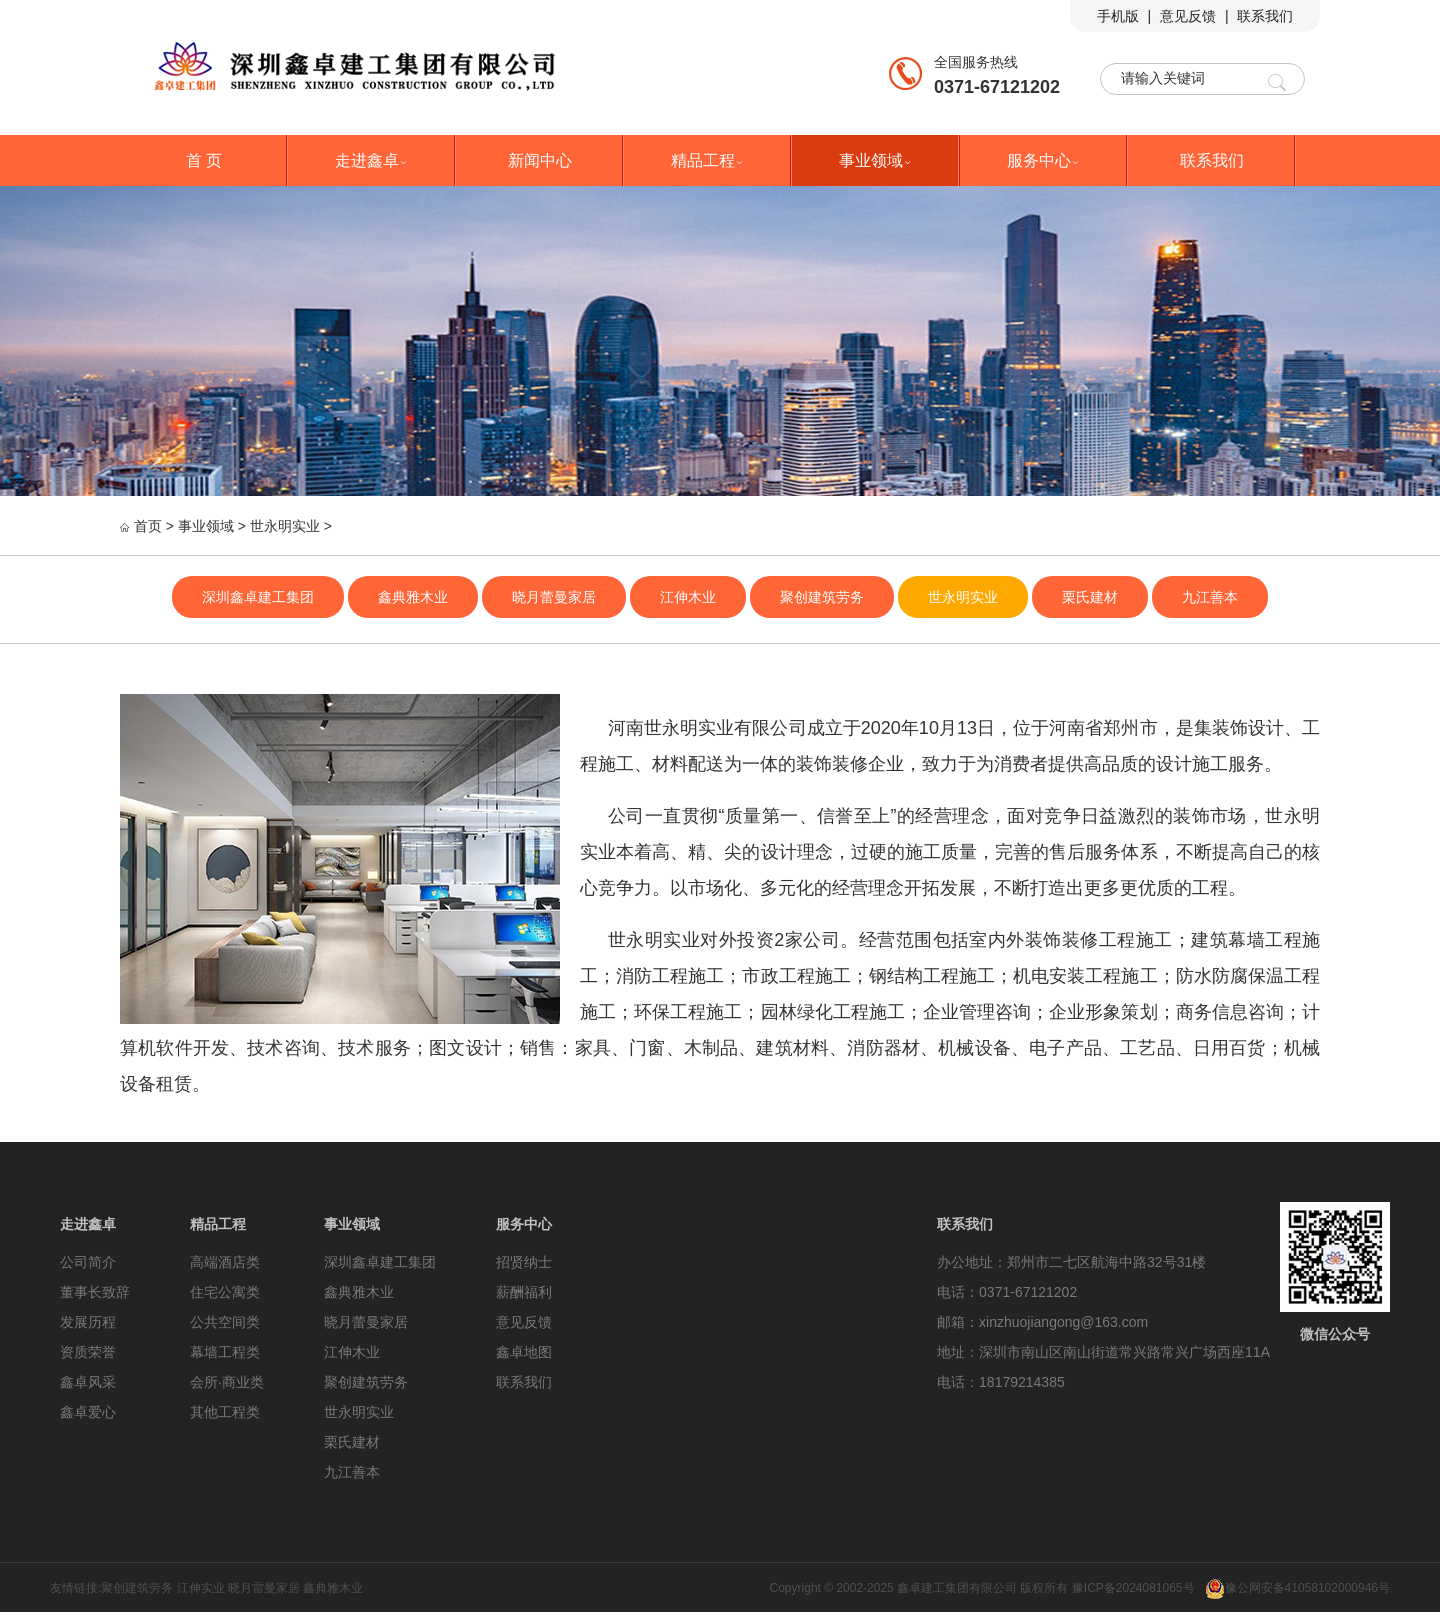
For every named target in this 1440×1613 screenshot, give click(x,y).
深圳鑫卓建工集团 (258, 597)
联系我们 (1265, 16)
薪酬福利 (524, 1292)
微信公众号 (1335, 1334)
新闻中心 (540, 160)
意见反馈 (1188, 16)
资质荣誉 (88, 1352)
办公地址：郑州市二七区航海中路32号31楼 (1071, 1262)
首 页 (204, 160)
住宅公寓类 (225, 1292)
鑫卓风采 (88, 1382)
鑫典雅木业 (413, 597)
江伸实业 (201, 1588)
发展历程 (88, 1322)
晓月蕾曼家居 (554, 597)
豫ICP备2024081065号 (1133, 1588)
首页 (148, 526)
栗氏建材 (1090, 597)
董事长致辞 (95, 1292)
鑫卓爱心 (88, 1412)
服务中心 (1044, 160)
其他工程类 (225, 1412)
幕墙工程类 (225, 1352)
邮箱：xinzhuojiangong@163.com (1042, 1322)
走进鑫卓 (372, 160)
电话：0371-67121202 (1007, 1292)
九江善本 (1210, 597)
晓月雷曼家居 (264, 1588)
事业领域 (876, 160)
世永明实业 (285, 526)
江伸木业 (688, 597)
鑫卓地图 (524, 1352)
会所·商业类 (227, 1382)
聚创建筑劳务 (822, 597)
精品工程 (708, 160)
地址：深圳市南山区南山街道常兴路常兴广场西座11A (1103, 1352)
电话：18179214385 (1001, 1382)
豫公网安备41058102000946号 (1297, 1588)
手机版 (1118, 16)
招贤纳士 (524, 1262)
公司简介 (88, 1262)
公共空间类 (225, 1322)
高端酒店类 (225, 1262)
